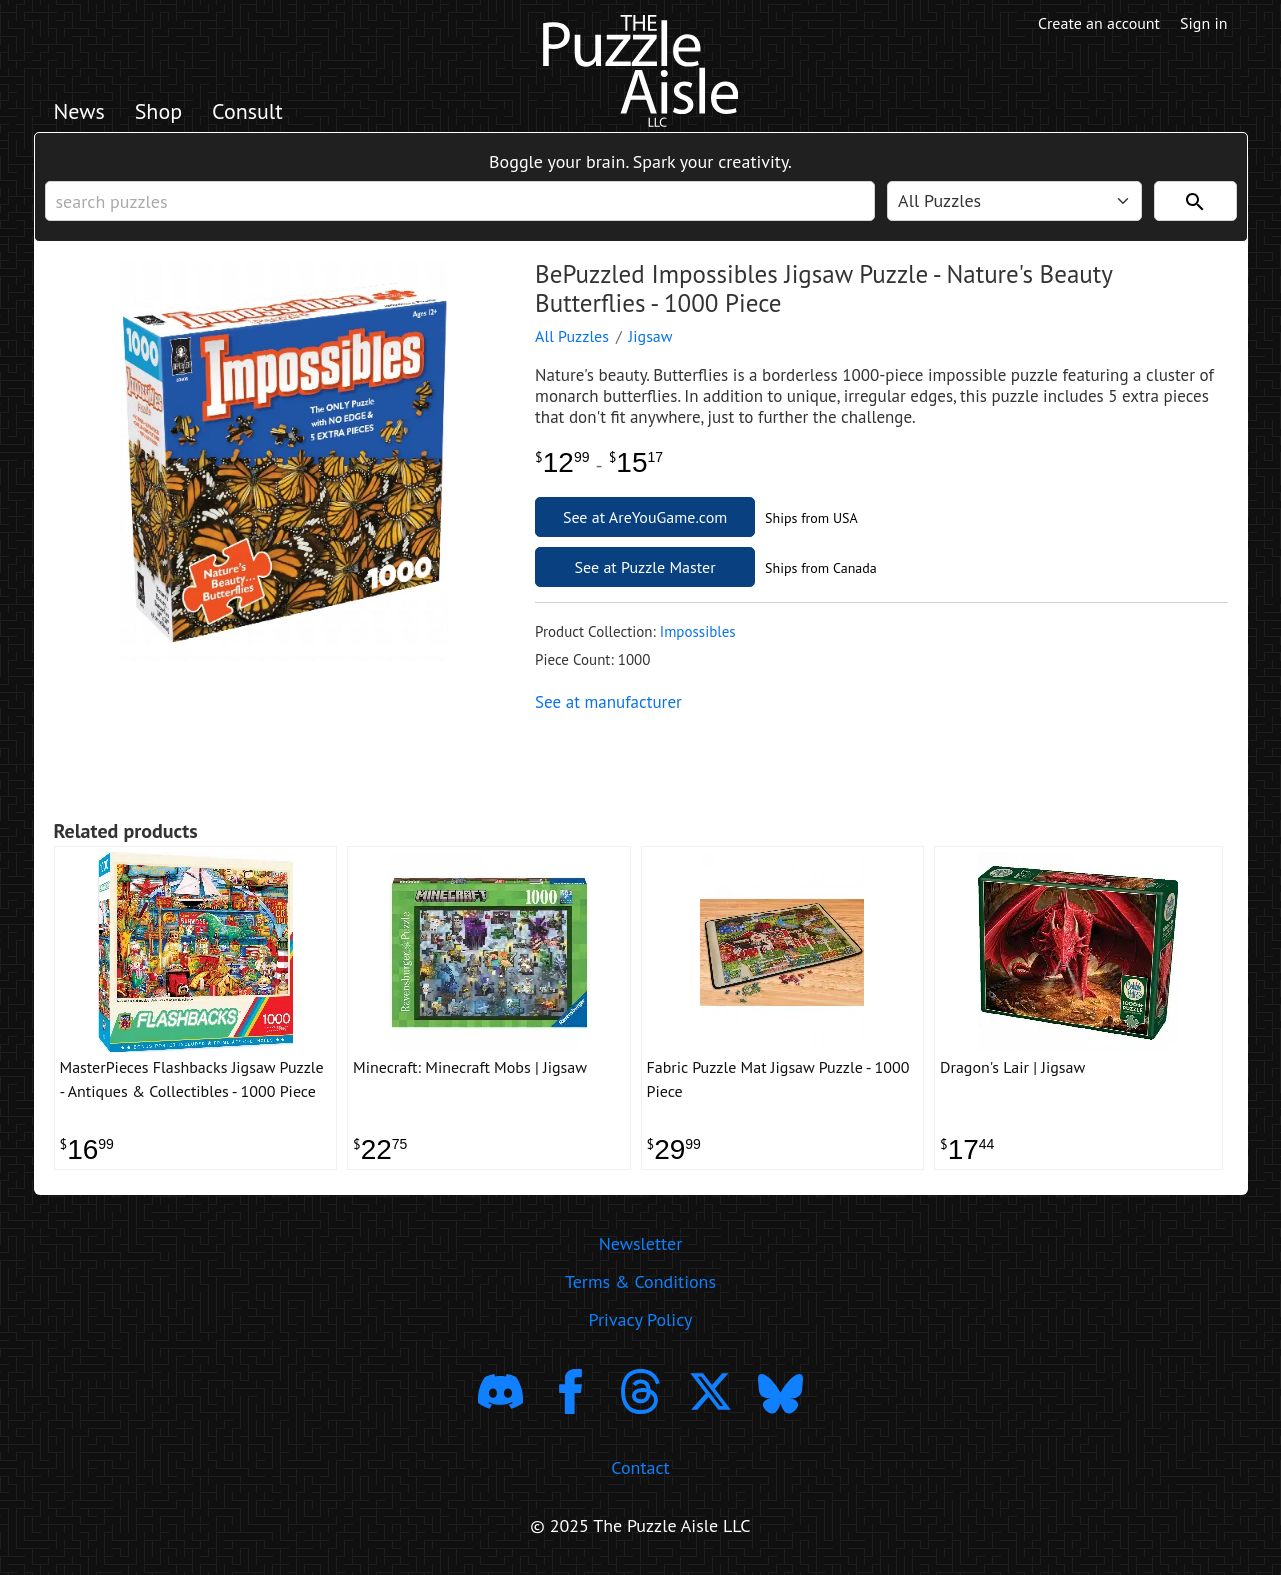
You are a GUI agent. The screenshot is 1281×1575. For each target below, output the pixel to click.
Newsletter (641, 1243)
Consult (247, 111)
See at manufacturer (608, 702)
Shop (158, 111)
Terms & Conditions (640, 1281)
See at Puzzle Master (645, 567)
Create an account (1099, 23)
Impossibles (698, 631)
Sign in (1203, 23)
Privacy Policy (641, 1319)
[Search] (1195, 201)
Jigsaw (651, 336)
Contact (640, 1467)
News (79, 111)
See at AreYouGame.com (645, 517)
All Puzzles (572, 336)
